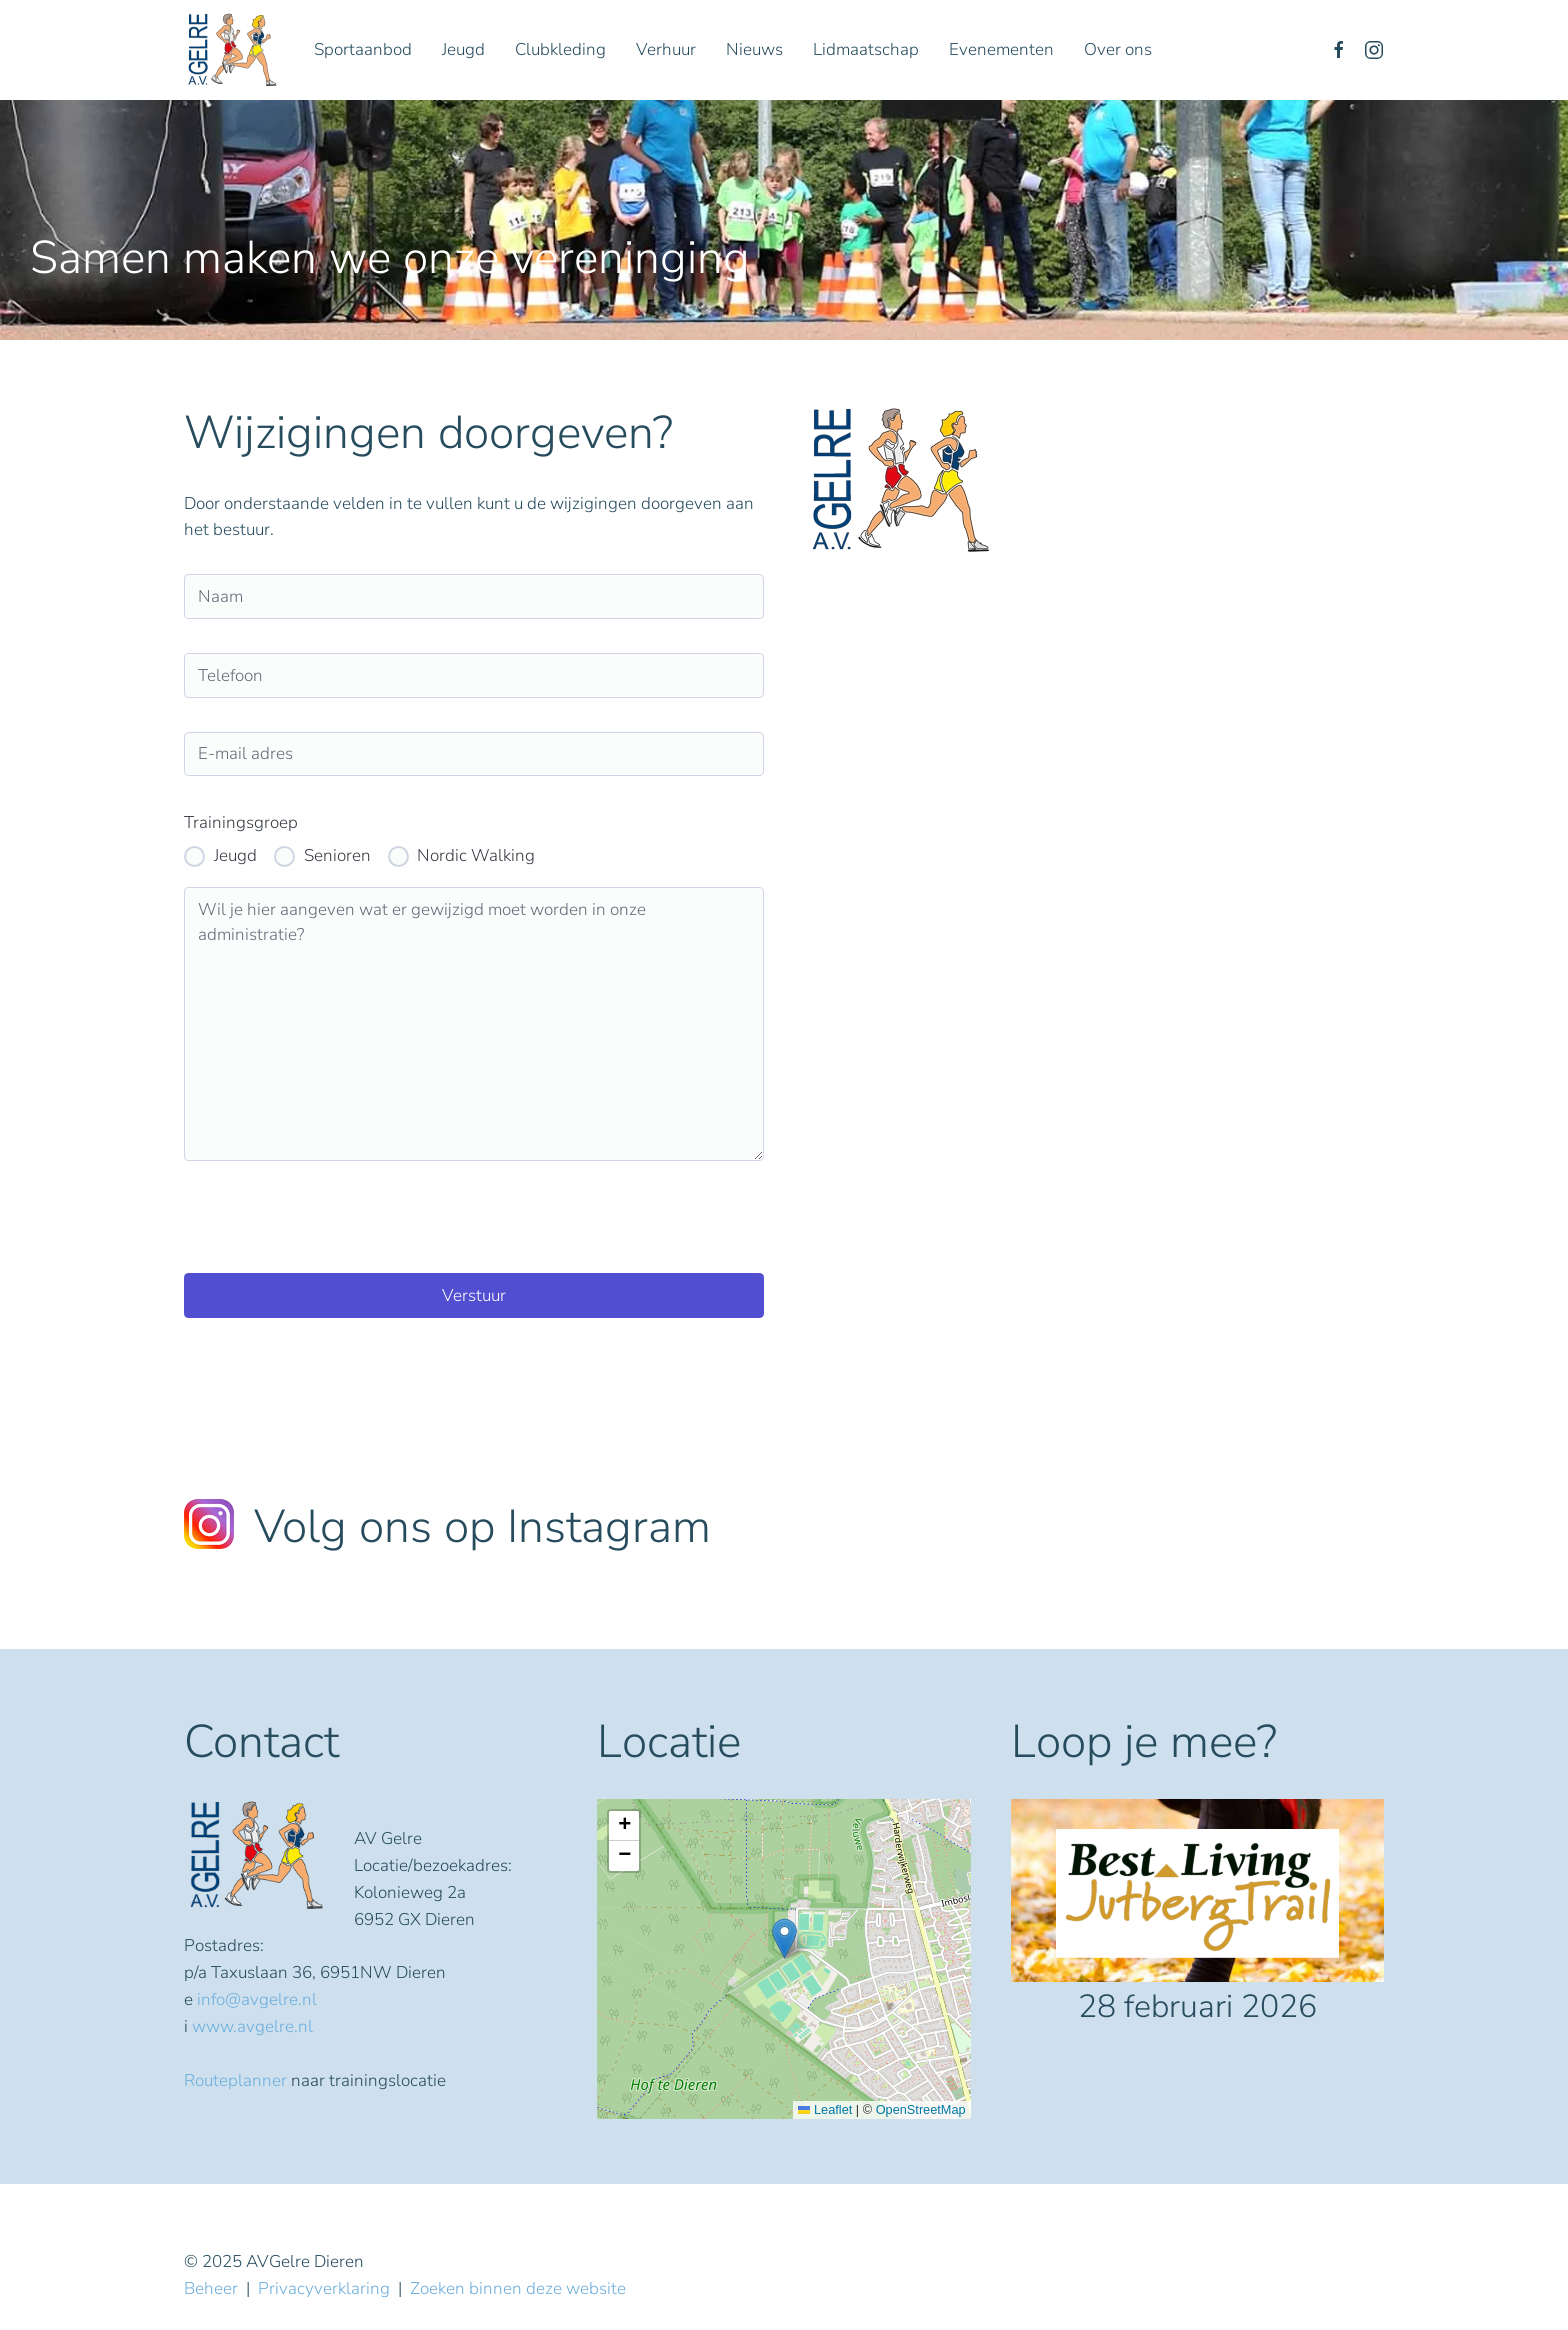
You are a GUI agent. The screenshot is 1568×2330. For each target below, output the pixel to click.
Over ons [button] (1118, 49)
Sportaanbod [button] (363, 49)
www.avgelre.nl (252, 2026)
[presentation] (336, 1217)
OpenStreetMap (921, 2109)
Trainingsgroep (241, 822)
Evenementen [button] (1001, 49)
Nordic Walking (476, 855)
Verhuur (666, 49)
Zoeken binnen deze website (518, 2288)
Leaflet (825, 2109)
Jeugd (463, 49)
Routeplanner (235, 2080)
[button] (784, 1938)
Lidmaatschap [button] (866, 49)
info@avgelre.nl (257, 1999)
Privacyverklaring (324, 2288)
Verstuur (474, 1295)
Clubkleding (560, 49)
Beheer (211, 2288)
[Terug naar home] (234, 50)
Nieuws (754, 49)
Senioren (337, 855)
